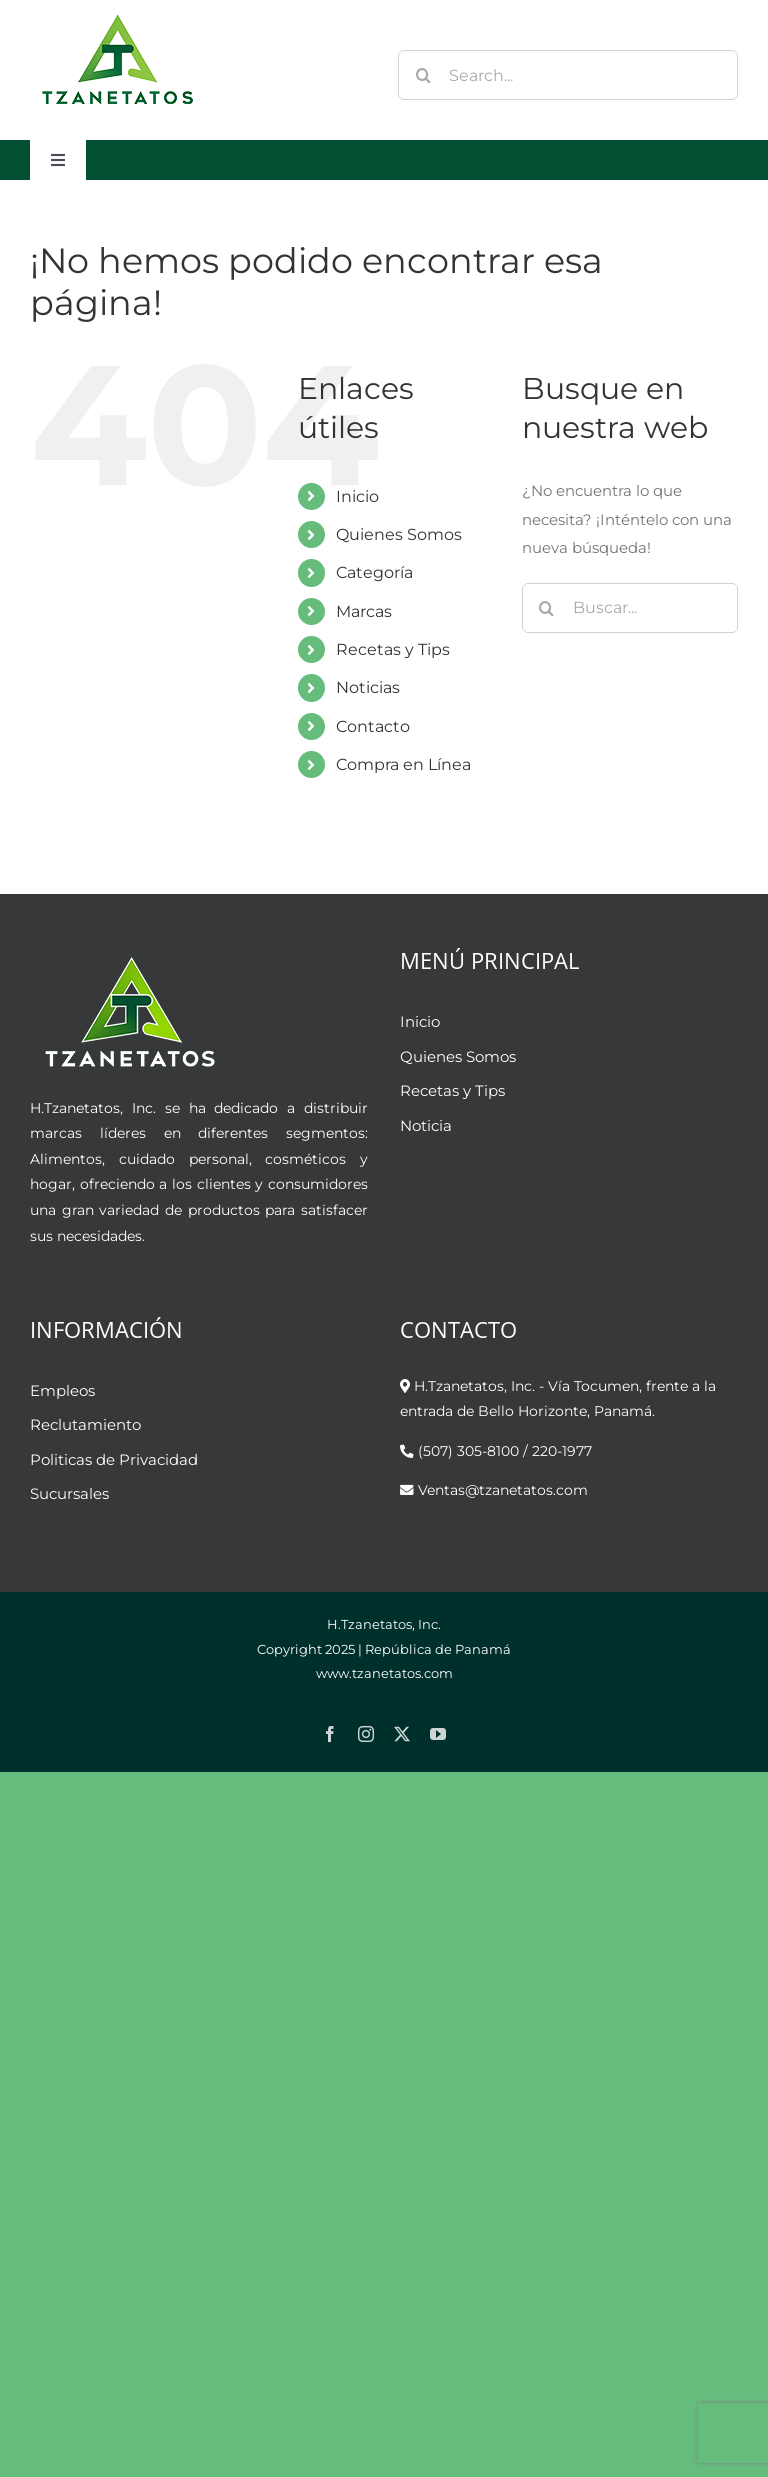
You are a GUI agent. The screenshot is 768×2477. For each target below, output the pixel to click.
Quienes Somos (399, 534)
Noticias (368, 687)
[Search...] (568, 75)
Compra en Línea (403, 764)
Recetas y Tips (393, 649)
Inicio (357, 496)
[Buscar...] (630, 608)
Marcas (364, 611)
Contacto (373, 726)
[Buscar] (423, 75)
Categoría (374, 572)
